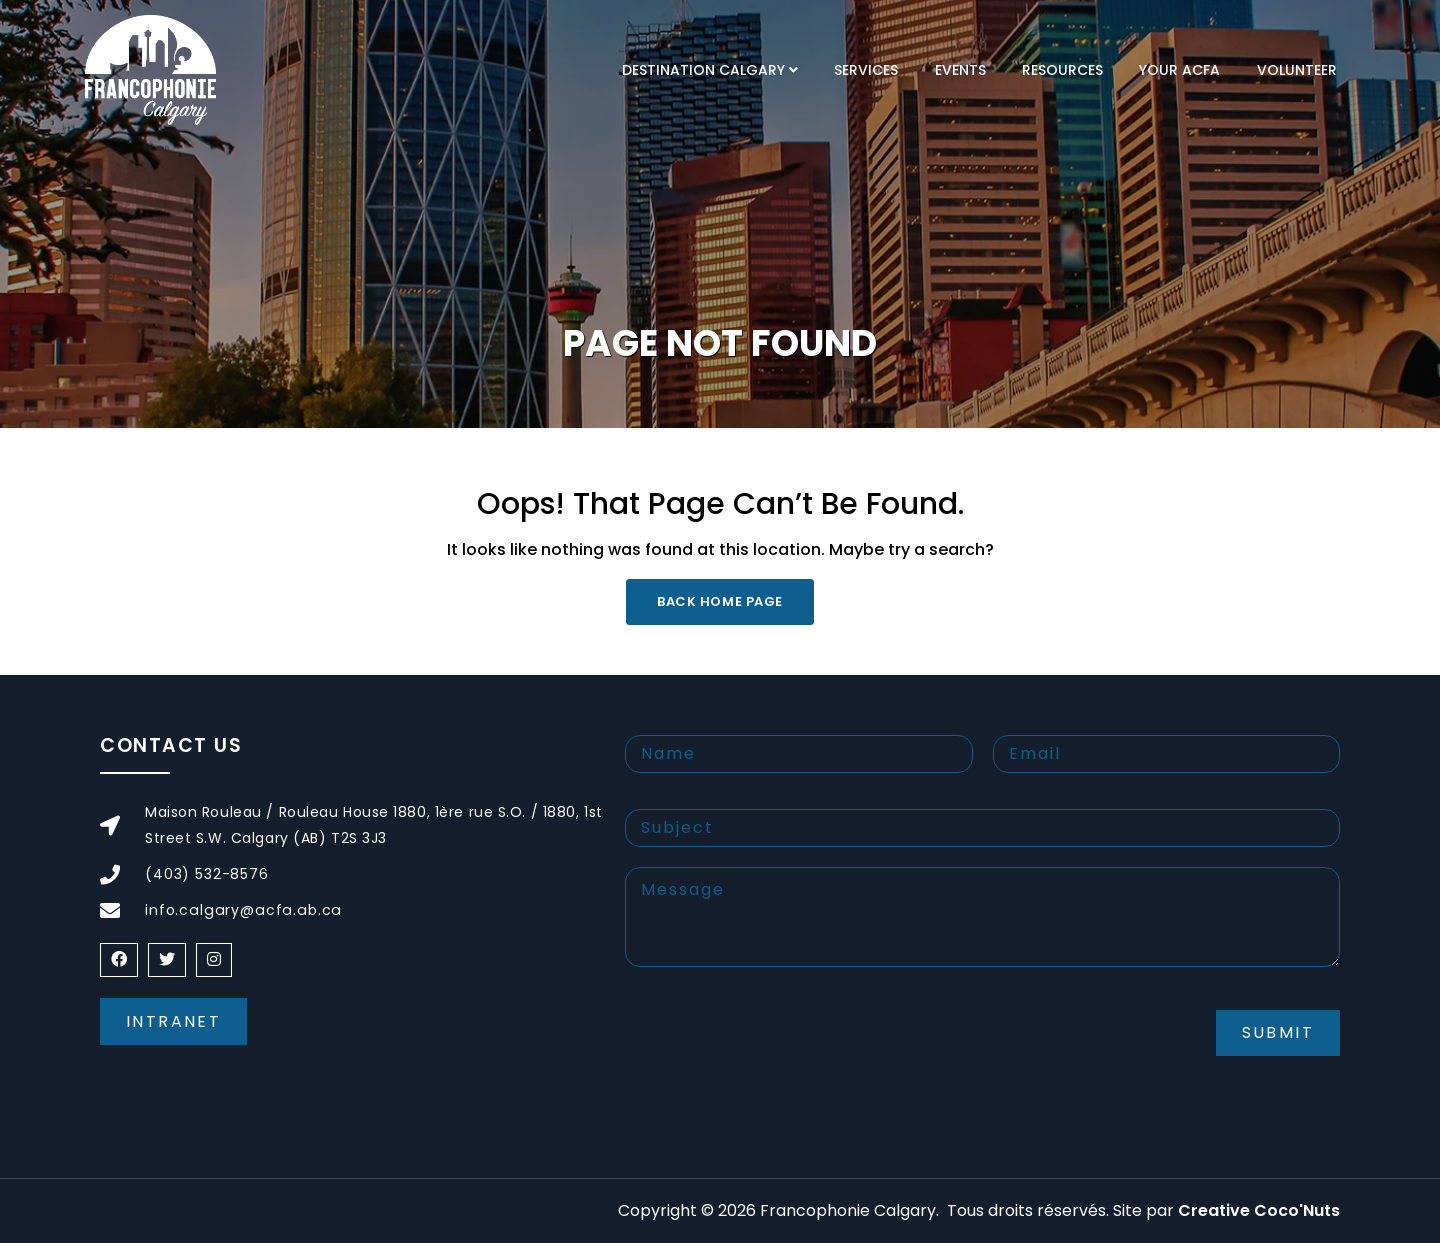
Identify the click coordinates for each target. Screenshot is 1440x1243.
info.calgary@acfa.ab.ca (240, 910)
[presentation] (777, 1049)
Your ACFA (1179, 70)
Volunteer (1297, 70)
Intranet (173, 1021)
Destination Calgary (703, 70)
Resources (1062, 70)
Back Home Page (719, 601)
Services (866, 70)
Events (960, 70)
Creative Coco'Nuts (1259, 1210)
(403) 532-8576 (207, 874)
